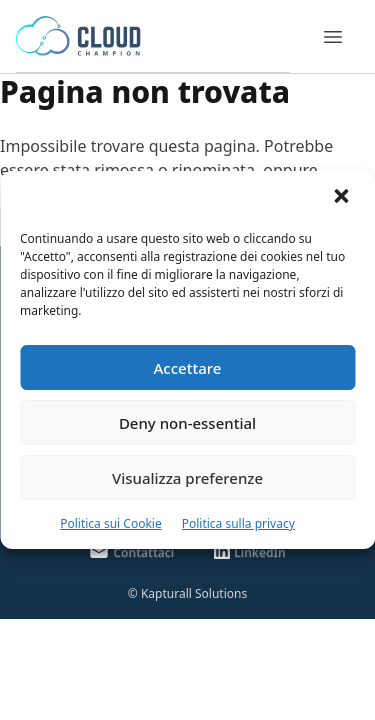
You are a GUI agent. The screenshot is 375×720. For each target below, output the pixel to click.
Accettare (188, 368)
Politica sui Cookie (111, 523)
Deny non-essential (187, 423)
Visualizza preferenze (187, 478)
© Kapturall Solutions (187, 593)
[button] (343, 198)
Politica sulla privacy (238, 523)
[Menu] (333, 37)
